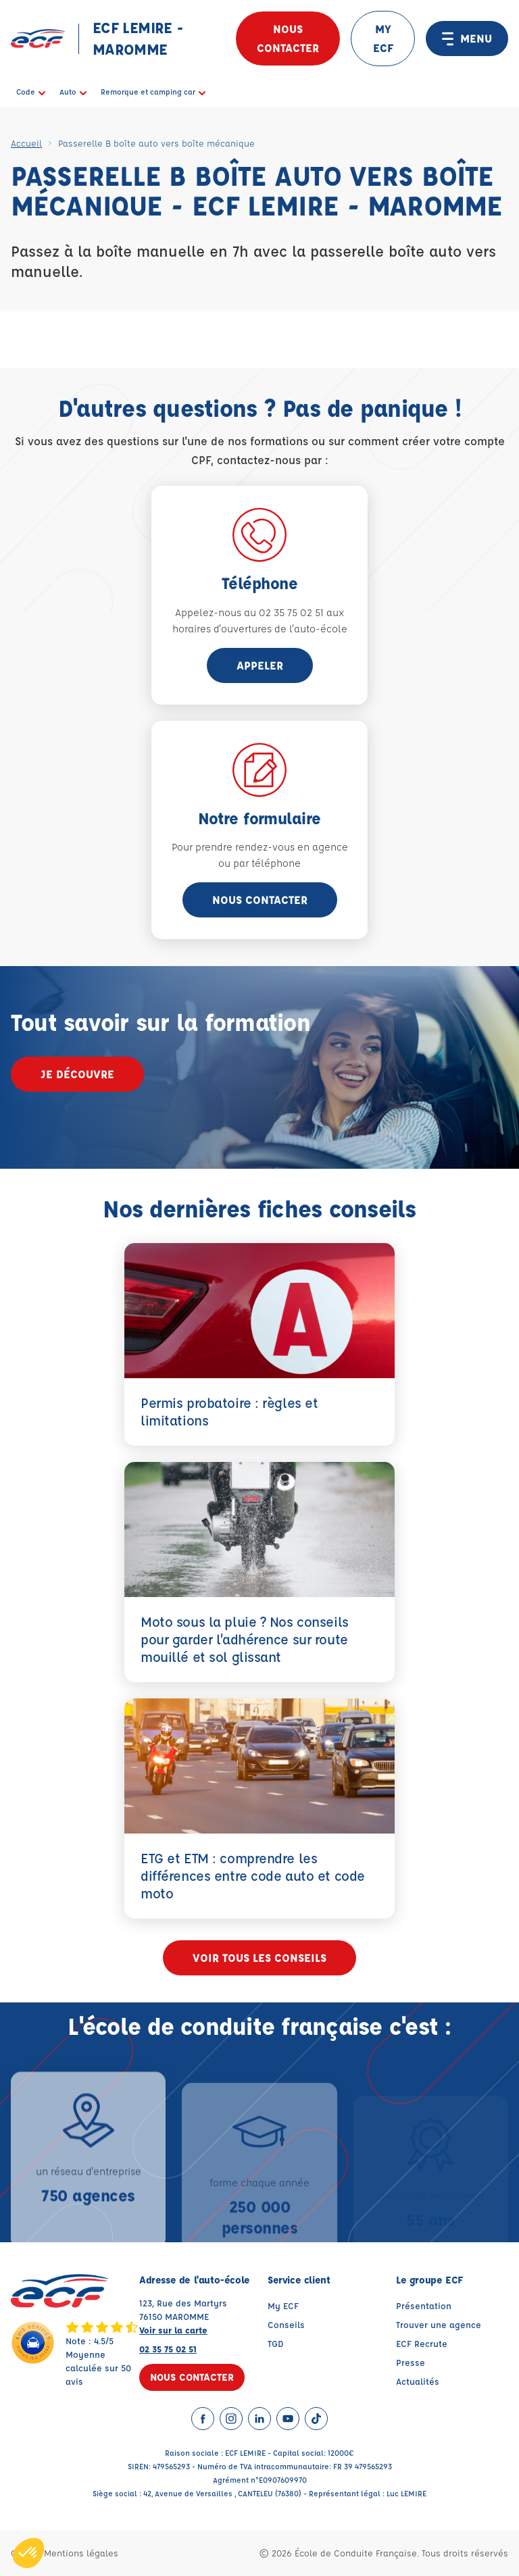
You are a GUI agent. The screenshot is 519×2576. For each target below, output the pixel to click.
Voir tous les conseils (259, 1957)
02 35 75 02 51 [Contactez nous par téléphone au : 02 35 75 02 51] (168, 2348)
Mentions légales (81, 2552)
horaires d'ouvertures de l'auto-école (259, 628)
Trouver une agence (438, 2324)
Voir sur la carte (173, 2329)
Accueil (26, 143)
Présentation (423, 2305)
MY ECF (383, 38)
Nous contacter (288, 38)
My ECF (283, 2305)
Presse (410, 2362)
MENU (467, 38)
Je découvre (77, 1074)
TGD (276, 2343)
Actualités (417, 2381)
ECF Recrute (421, 2343)
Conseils (286, 2324)
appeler (260, 665)
